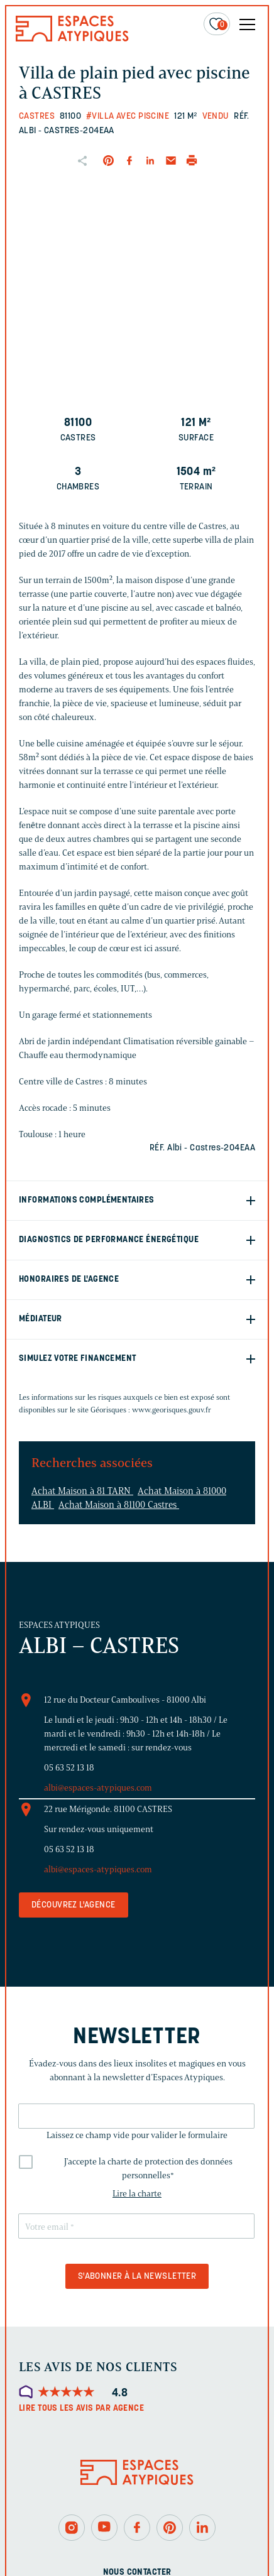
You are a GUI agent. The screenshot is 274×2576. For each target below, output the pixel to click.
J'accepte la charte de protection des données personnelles (148, 2168)
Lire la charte (137, 2193)
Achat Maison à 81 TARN (82, 1491)
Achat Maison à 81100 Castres (118, 1504)
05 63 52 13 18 (69, 1767)
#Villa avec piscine (127, 116)
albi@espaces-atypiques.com (98, 1787)
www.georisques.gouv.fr (171, 1409)
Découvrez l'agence (73, 1905)
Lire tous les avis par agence (81, 2408)
